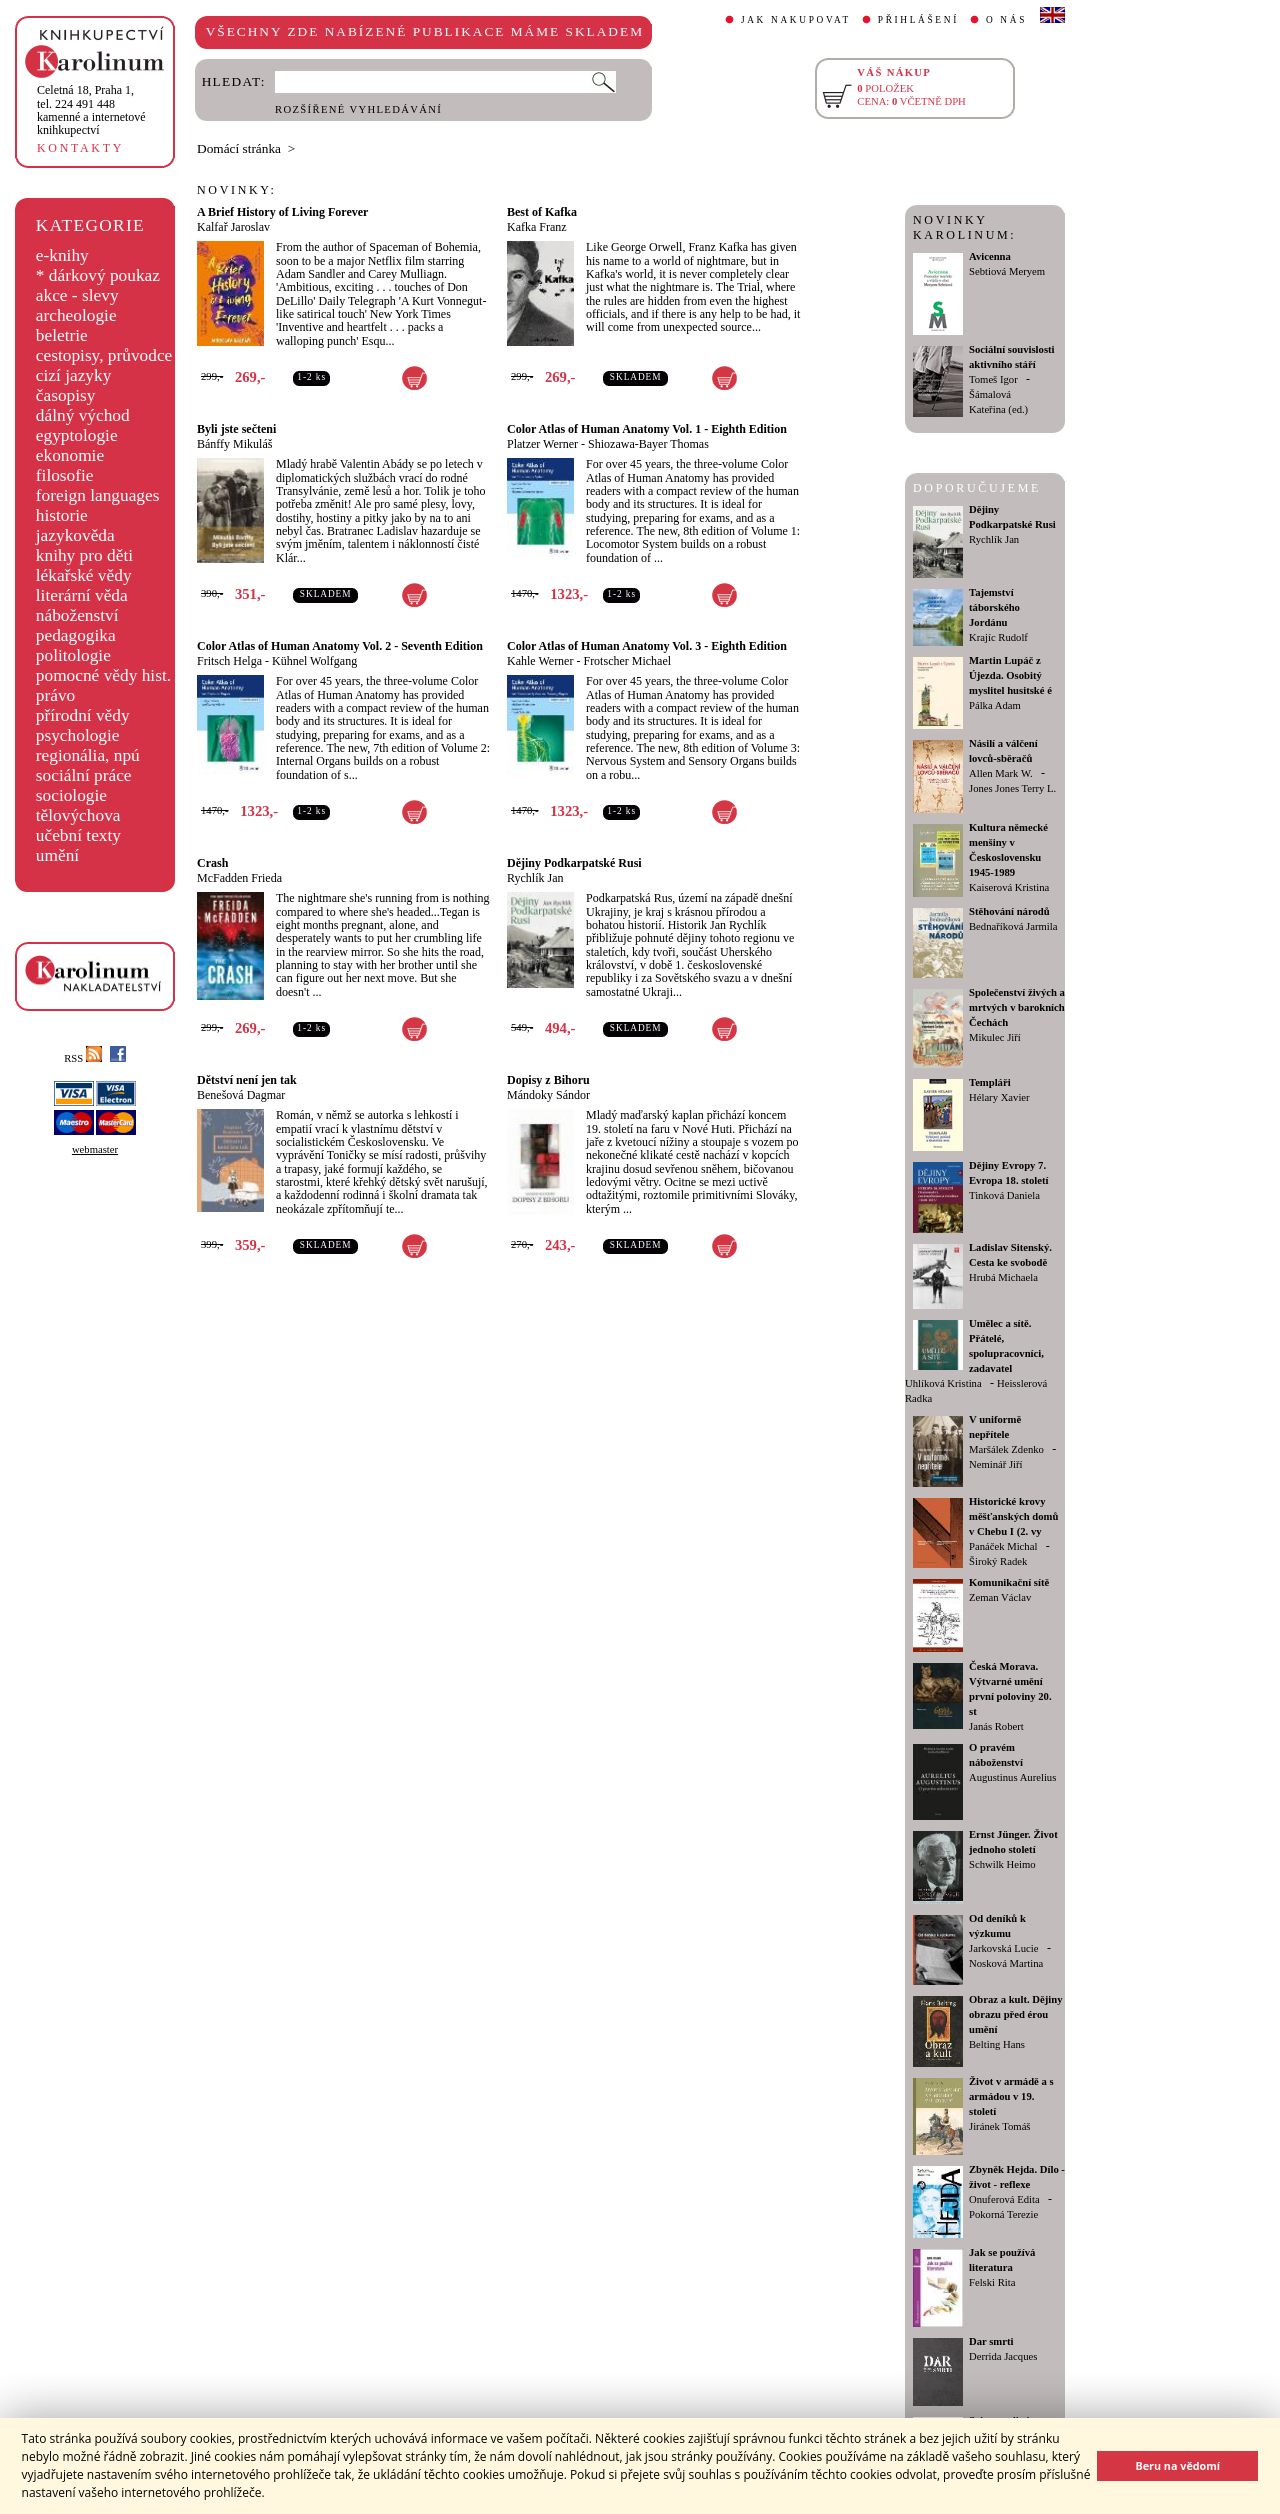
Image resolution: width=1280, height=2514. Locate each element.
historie (62, 515)
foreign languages (98, 495)
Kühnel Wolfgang (314, 661)
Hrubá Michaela (1003, 1277)
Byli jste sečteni (236, 429)
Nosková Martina (1006, 1963)
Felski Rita (992, 2282)
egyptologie (77, 435)
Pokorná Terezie (1003, 2214)
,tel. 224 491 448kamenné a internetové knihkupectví (91, 110)
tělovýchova (78, 815)
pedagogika (76, 635)
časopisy (66, 395)
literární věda (82, 595)
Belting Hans (997, 2044)
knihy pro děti (84, 555)
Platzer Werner (542, 444)
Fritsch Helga (229, 661)
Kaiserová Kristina (1009, 887)
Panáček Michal (1003, 1546)
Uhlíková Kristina (943, 1383)
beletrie (62, 335)
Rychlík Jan (535, 878)
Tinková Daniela (1004, 1195)
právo (55, 695)
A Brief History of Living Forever (282, 212)
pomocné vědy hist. (103, 675)
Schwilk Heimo (1002, 1864)
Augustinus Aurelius (1012, 1777)
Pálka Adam (995, 705)
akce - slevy (77, 295)
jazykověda (75, 535)
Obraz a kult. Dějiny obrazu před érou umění (1016, 2014)
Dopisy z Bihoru (548, 1080)
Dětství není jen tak (247, 1080)
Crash (212, 863)
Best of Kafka (542, 212)
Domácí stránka (239, 148)
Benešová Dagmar (241, 1095)
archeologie (76, 315)
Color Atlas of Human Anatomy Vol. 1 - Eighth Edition (647, 429)
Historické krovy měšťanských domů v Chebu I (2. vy (1013, 1516)
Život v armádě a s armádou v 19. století (1011, 2096)
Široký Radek (998, 1561)
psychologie (78, 735)
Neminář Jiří (996, 1464)
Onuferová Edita (1004, 2199)
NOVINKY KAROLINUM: (964, 227)
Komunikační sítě (1009, 1582)
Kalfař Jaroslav (233, 227)
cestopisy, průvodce (104, 355)
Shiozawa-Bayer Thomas (648, 444)
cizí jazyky (74, 375)
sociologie (71, 795)
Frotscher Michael (627, 661)
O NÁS (1006, 20)
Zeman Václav (1000, 1597)
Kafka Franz (537, 227)
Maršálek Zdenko (1006, 1449)
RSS (83, 1058)
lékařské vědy (84, 575)
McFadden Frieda (239, 878)
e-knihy (62, 255)
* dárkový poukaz (98, 275)
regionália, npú (88, 755)
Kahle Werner (540, 661)
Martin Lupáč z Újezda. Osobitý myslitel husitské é (1010, 675)
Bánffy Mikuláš (234, 444)
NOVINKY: (237, 190)
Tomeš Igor (993, 379)
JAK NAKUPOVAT (796, 20)
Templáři (990, 1082)
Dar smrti (991, 2341)
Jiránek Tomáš (1000, 2126)
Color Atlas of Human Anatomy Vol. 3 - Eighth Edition (647, 646)
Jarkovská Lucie (1004, 1948)
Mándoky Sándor (548, 1095)
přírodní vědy (83, 715)
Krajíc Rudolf (998, 637)
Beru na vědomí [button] (1177, 2465)
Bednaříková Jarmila (1013, 926)
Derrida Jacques (1003, 2356)
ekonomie (70, 455)
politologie (73, 655)
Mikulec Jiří (995, 1037)
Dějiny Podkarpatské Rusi (574, 863)
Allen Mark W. (1001, 773)
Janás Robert (996, 1726)
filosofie (65, 475)
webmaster (95, 1149)
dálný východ (83, 415)
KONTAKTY (80, 148)
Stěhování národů (1009, 911)
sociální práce (84, 775)
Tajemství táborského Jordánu (994, 607)
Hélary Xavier (999, 1097)
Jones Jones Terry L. (1012, 788)
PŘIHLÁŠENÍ (918, 20)
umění (57, 855)
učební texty (78, 835)
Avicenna (990, 256)
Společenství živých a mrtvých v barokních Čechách (1017, 1007)
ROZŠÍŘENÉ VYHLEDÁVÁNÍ (358, 109)
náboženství (77, 615)
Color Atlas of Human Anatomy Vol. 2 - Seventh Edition (340, 646)
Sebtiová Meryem (1007, 271)
